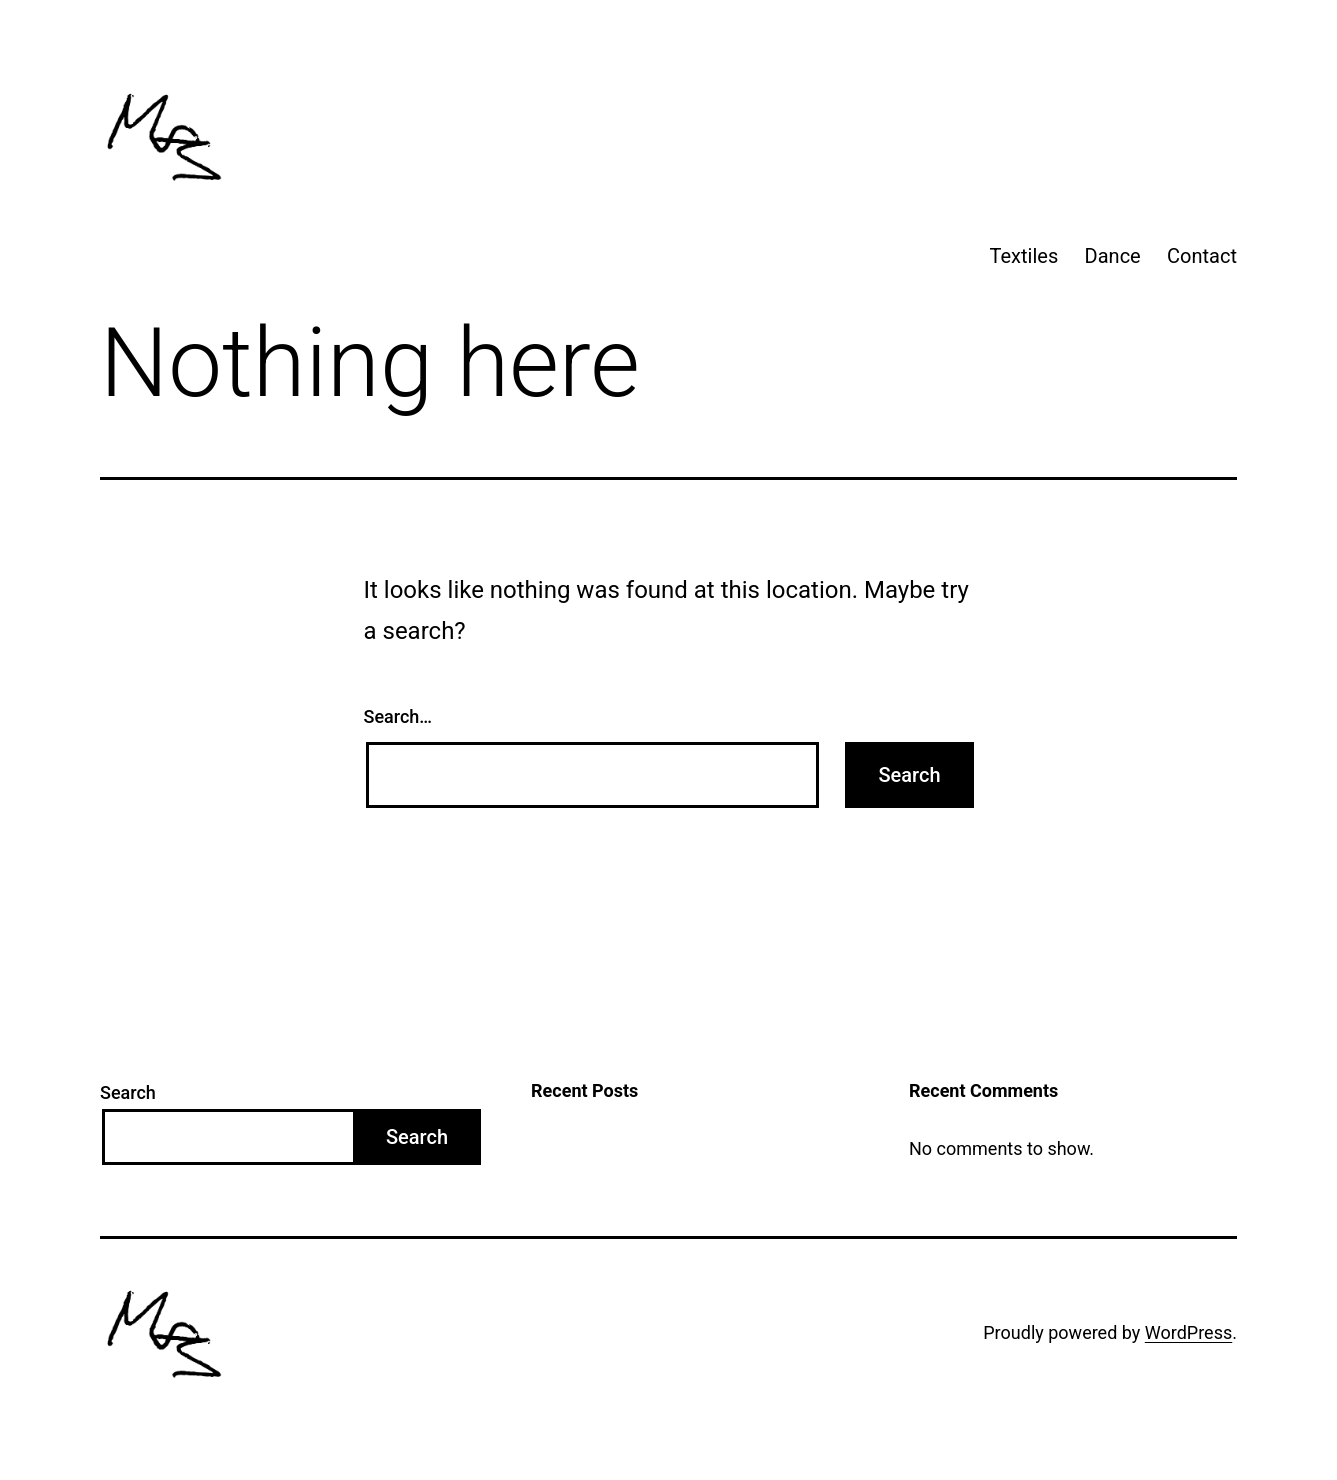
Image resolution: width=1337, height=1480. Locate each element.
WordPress (1188, 1332)
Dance (1113, 256)
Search (128, 1092)
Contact (1202, 256)
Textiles (1024, 256)
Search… (398, 716)
